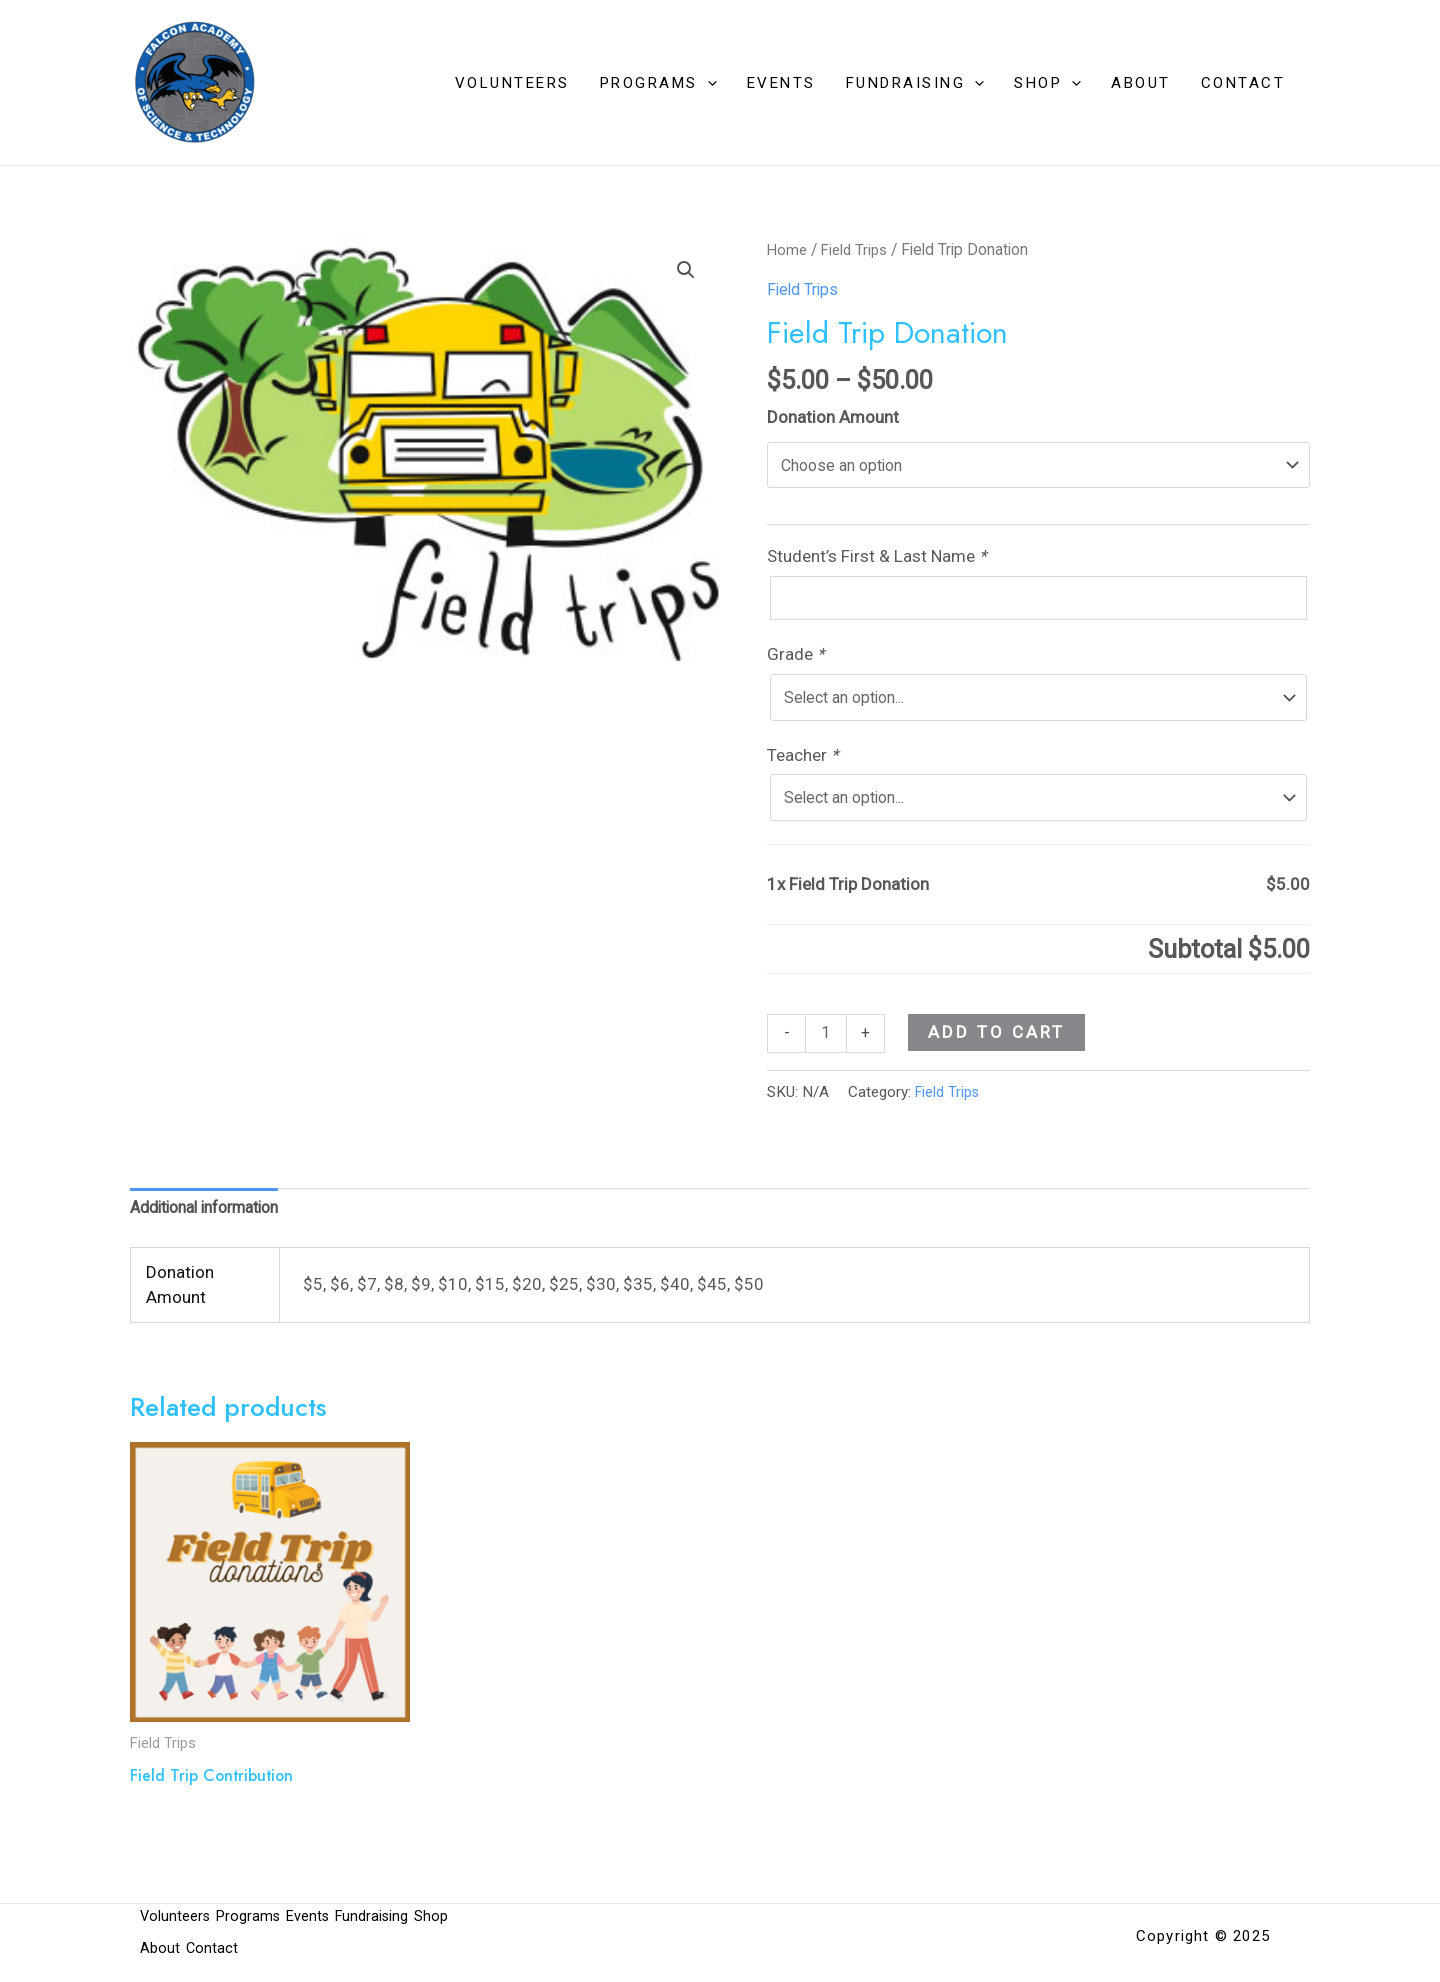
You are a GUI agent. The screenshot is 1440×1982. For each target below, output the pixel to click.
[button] (685, 271)
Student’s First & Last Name (878, 560)
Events (781, 83)
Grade (797, 662)
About (1141, 83)
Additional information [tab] (215, 1226)
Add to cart (999, 1046)
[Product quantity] (827, 1048)
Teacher (804, 765)
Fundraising (915, 83)
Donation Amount (833, 417)
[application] (707, 83)
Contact (1243, 83)
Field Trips (858, 249)
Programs (658, 83)
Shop (1047, 83)
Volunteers (512, 83)
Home (788, 249)
